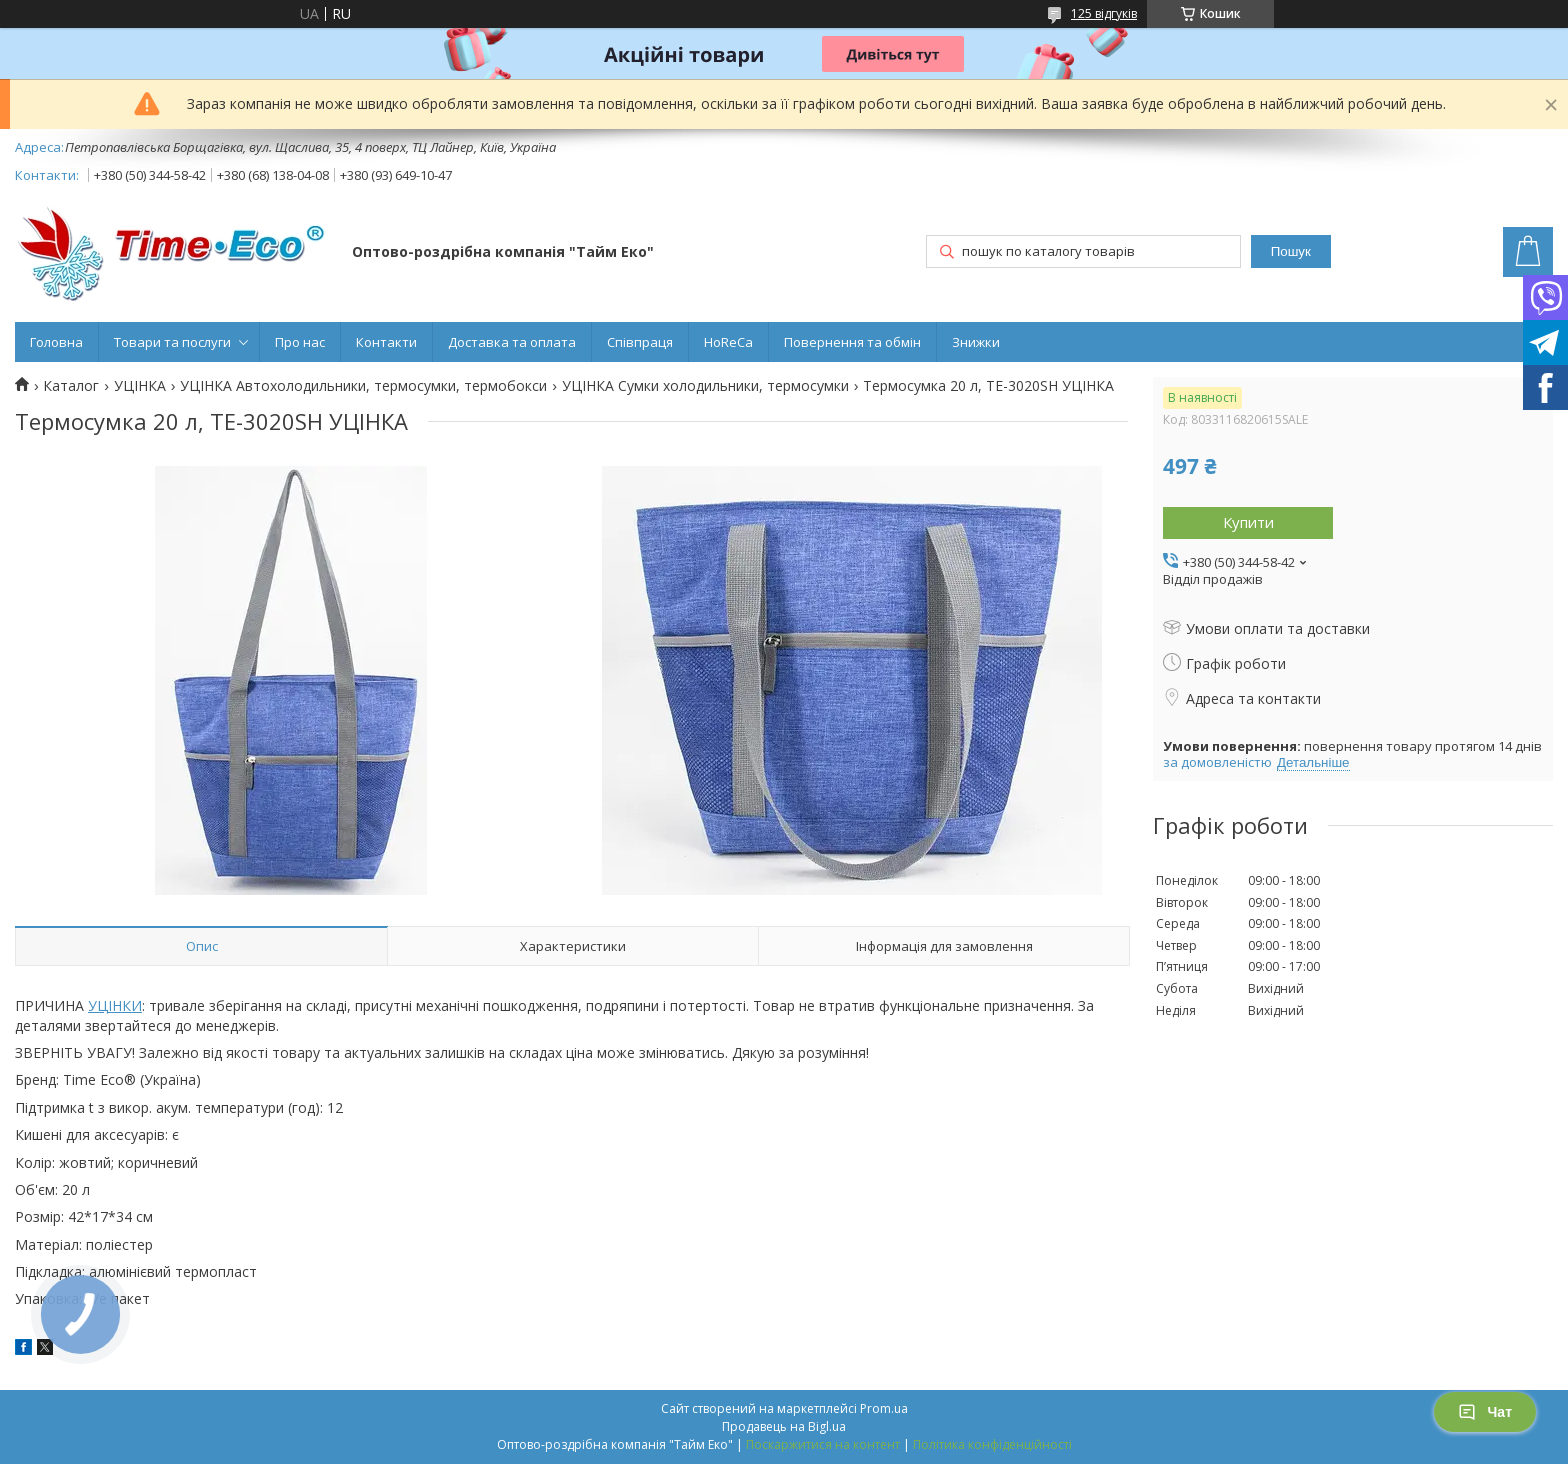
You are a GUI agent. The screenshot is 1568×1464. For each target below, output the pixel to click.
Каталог (71, 386)
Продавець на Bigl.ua (784, 1426)
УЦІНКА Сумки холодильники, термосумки (705, 386)
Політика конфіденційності (992, 1444)
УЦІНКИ (115, 1005)
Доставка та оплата (512, 342)
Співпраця (640, 342)
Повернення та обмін (852, 342)
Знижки (976, 342)
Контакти (386, 342)
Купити (1248, 522)
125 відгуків (1104, 13)
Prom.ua (884, 1408)
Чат (1485, 1412)
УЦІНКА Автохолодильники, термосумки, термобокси (363, 386)
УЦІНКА (140, 386)
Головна (56, 342)
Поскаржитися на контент (823, 1444)
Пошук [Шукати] (1291, 251)
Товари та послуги (172, 342)
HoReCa (728, 342)
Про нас (300, 342)
